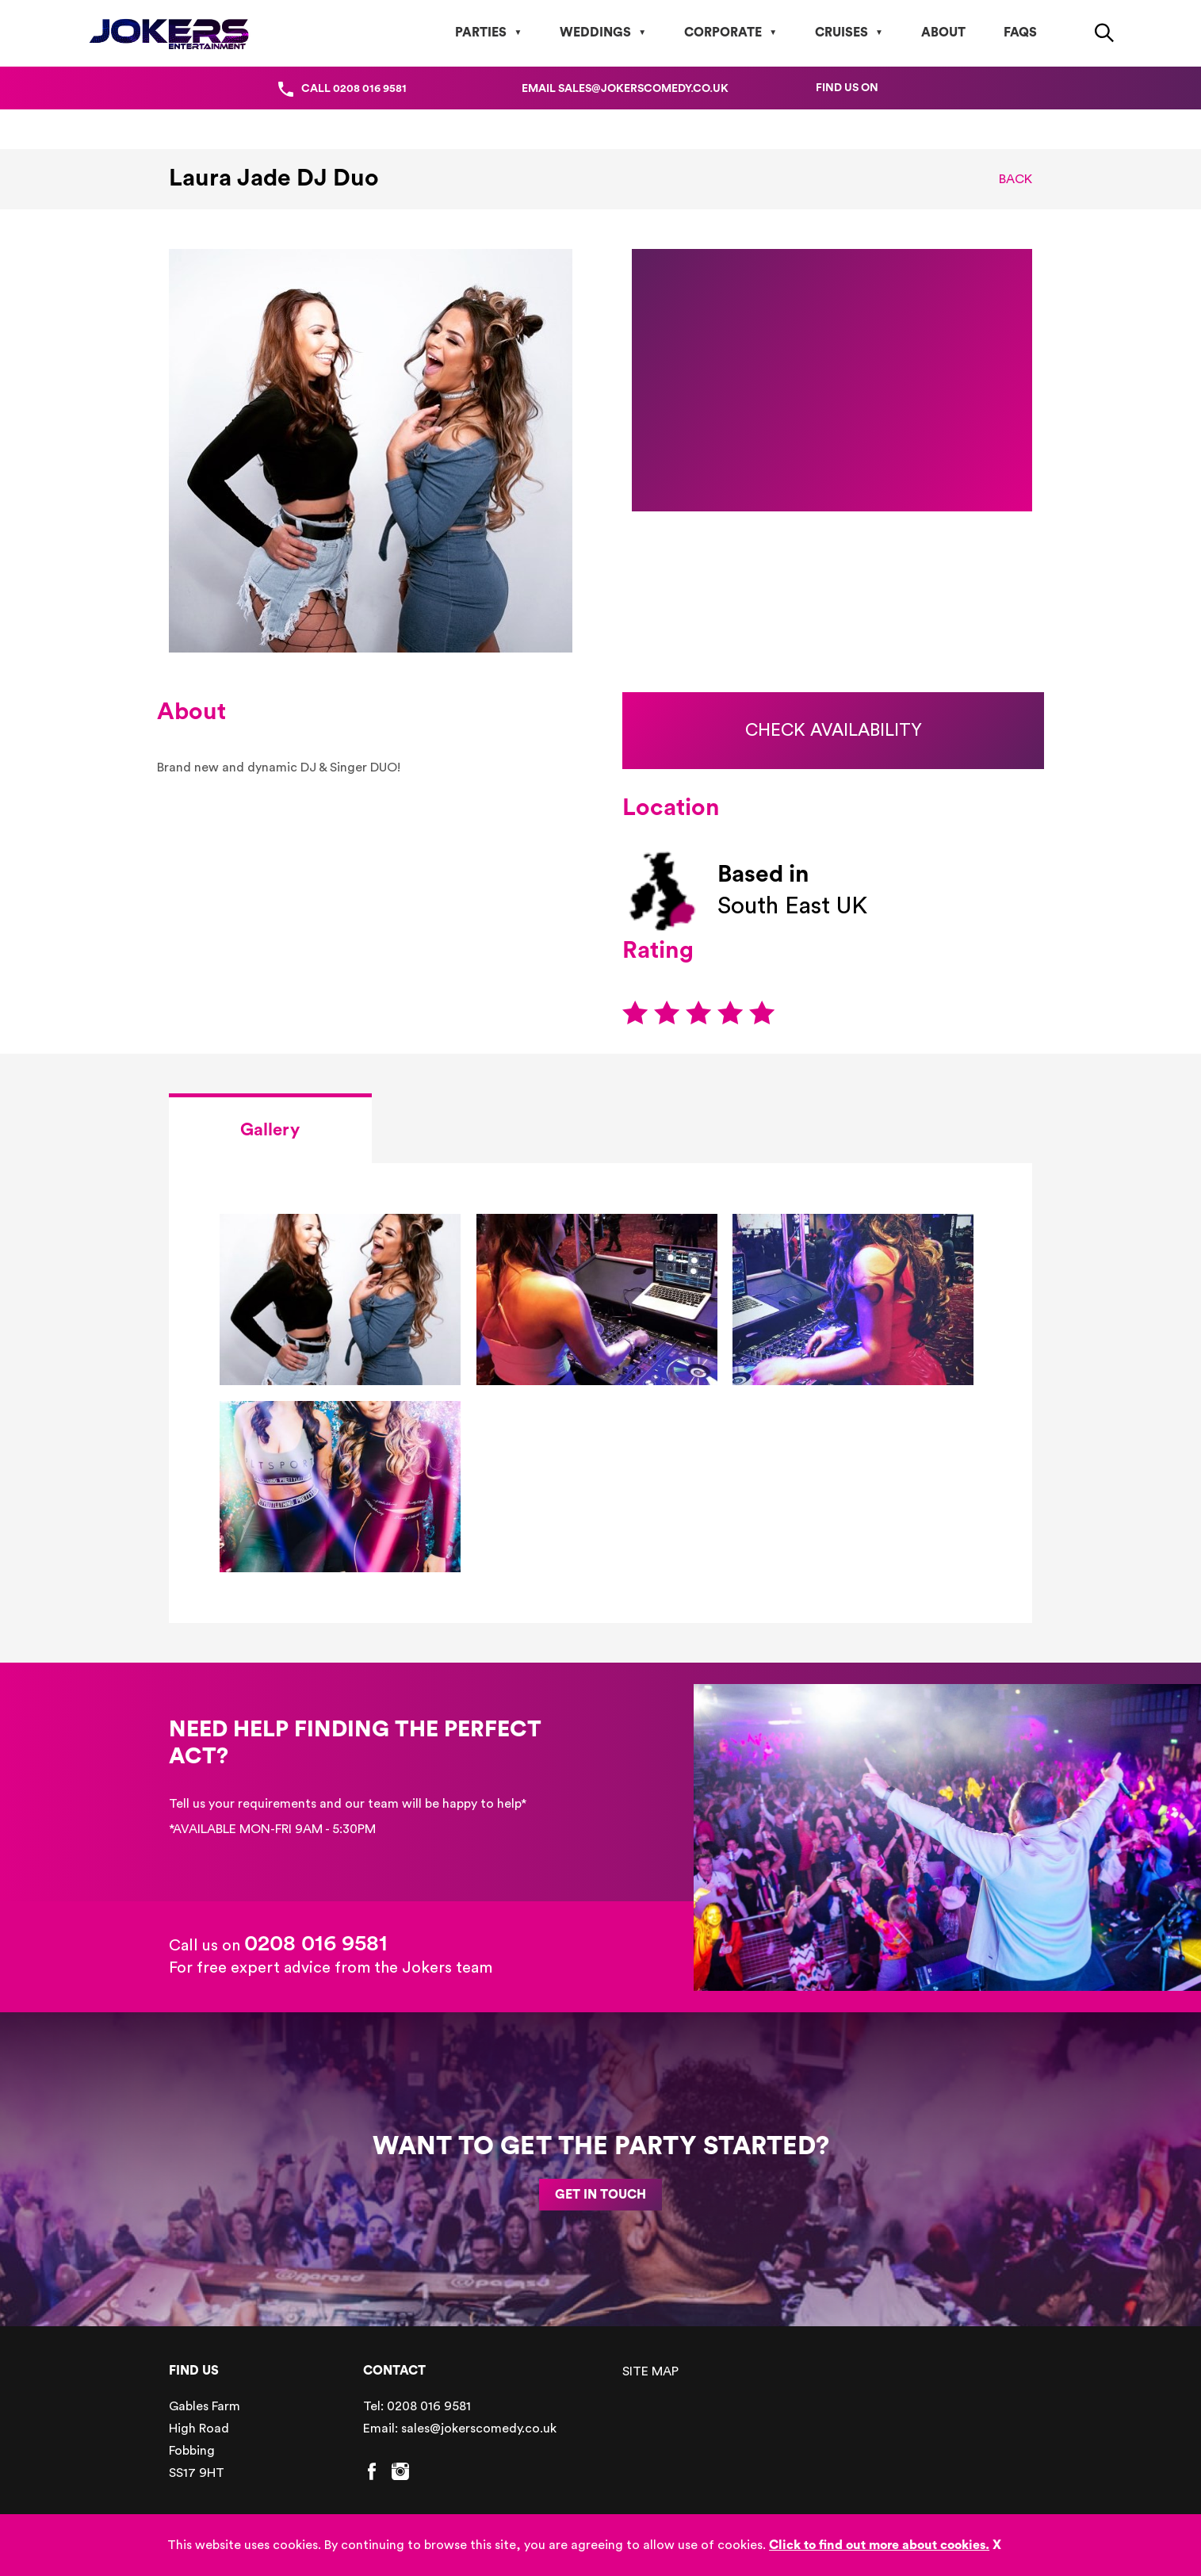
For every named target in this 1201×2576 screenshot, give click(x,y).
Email (625, 88)
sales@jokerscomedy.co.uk (479, 2428)
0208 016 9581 (316, 1943)
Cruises (841, 32)
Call (354, 88)
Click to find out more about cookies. (879, 2545)
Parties (481, 32)
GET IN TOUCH (600, 2194)
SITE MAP (650, 2371)
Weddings (595, 32)
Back (1015, 179)
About (943, 32)
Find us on (847, 88)
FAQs (1020, 32)
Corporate (723, 32)
